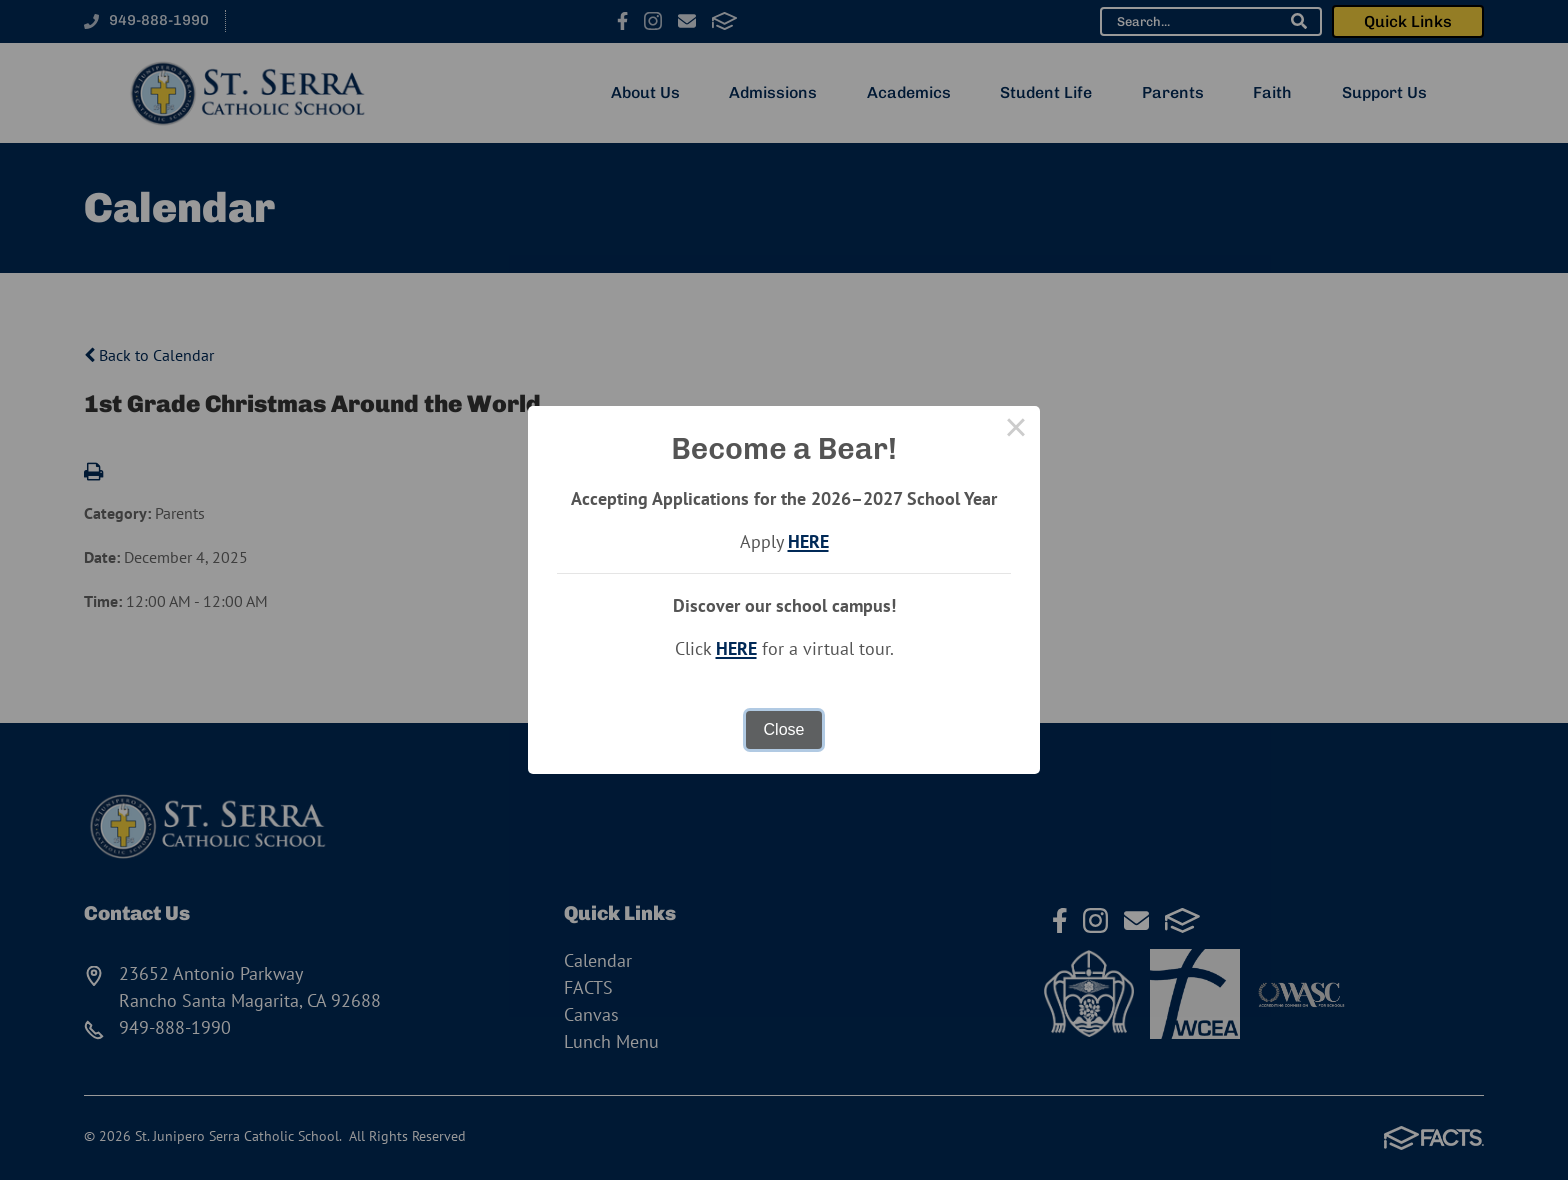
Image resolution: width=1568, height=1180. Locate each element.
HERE (808, 541)
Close (784, 729)
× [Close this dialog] (1016, 430)
